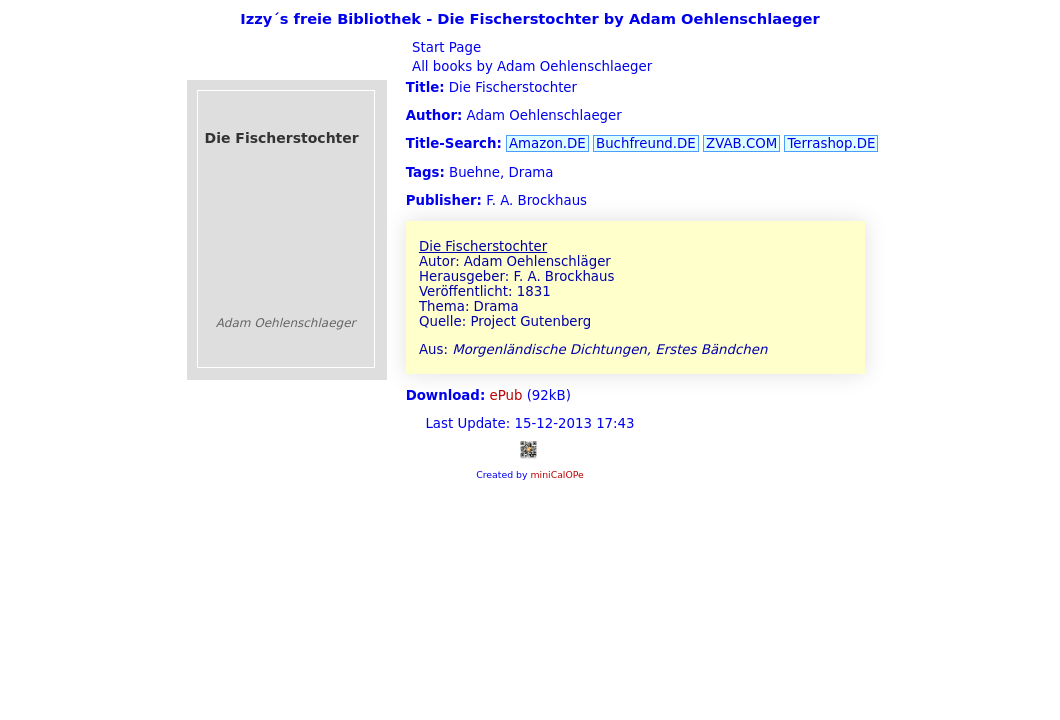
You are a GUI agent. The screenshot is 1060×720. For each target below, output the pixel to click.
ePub (506, 395)
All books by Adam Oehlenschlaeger (530, 66)
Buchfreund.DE (646, 143)
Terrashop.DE (831, 143)
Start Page (444, 47)
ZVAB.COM (741, 143)
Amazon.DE (547, 143)
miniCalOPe (556, 474)
